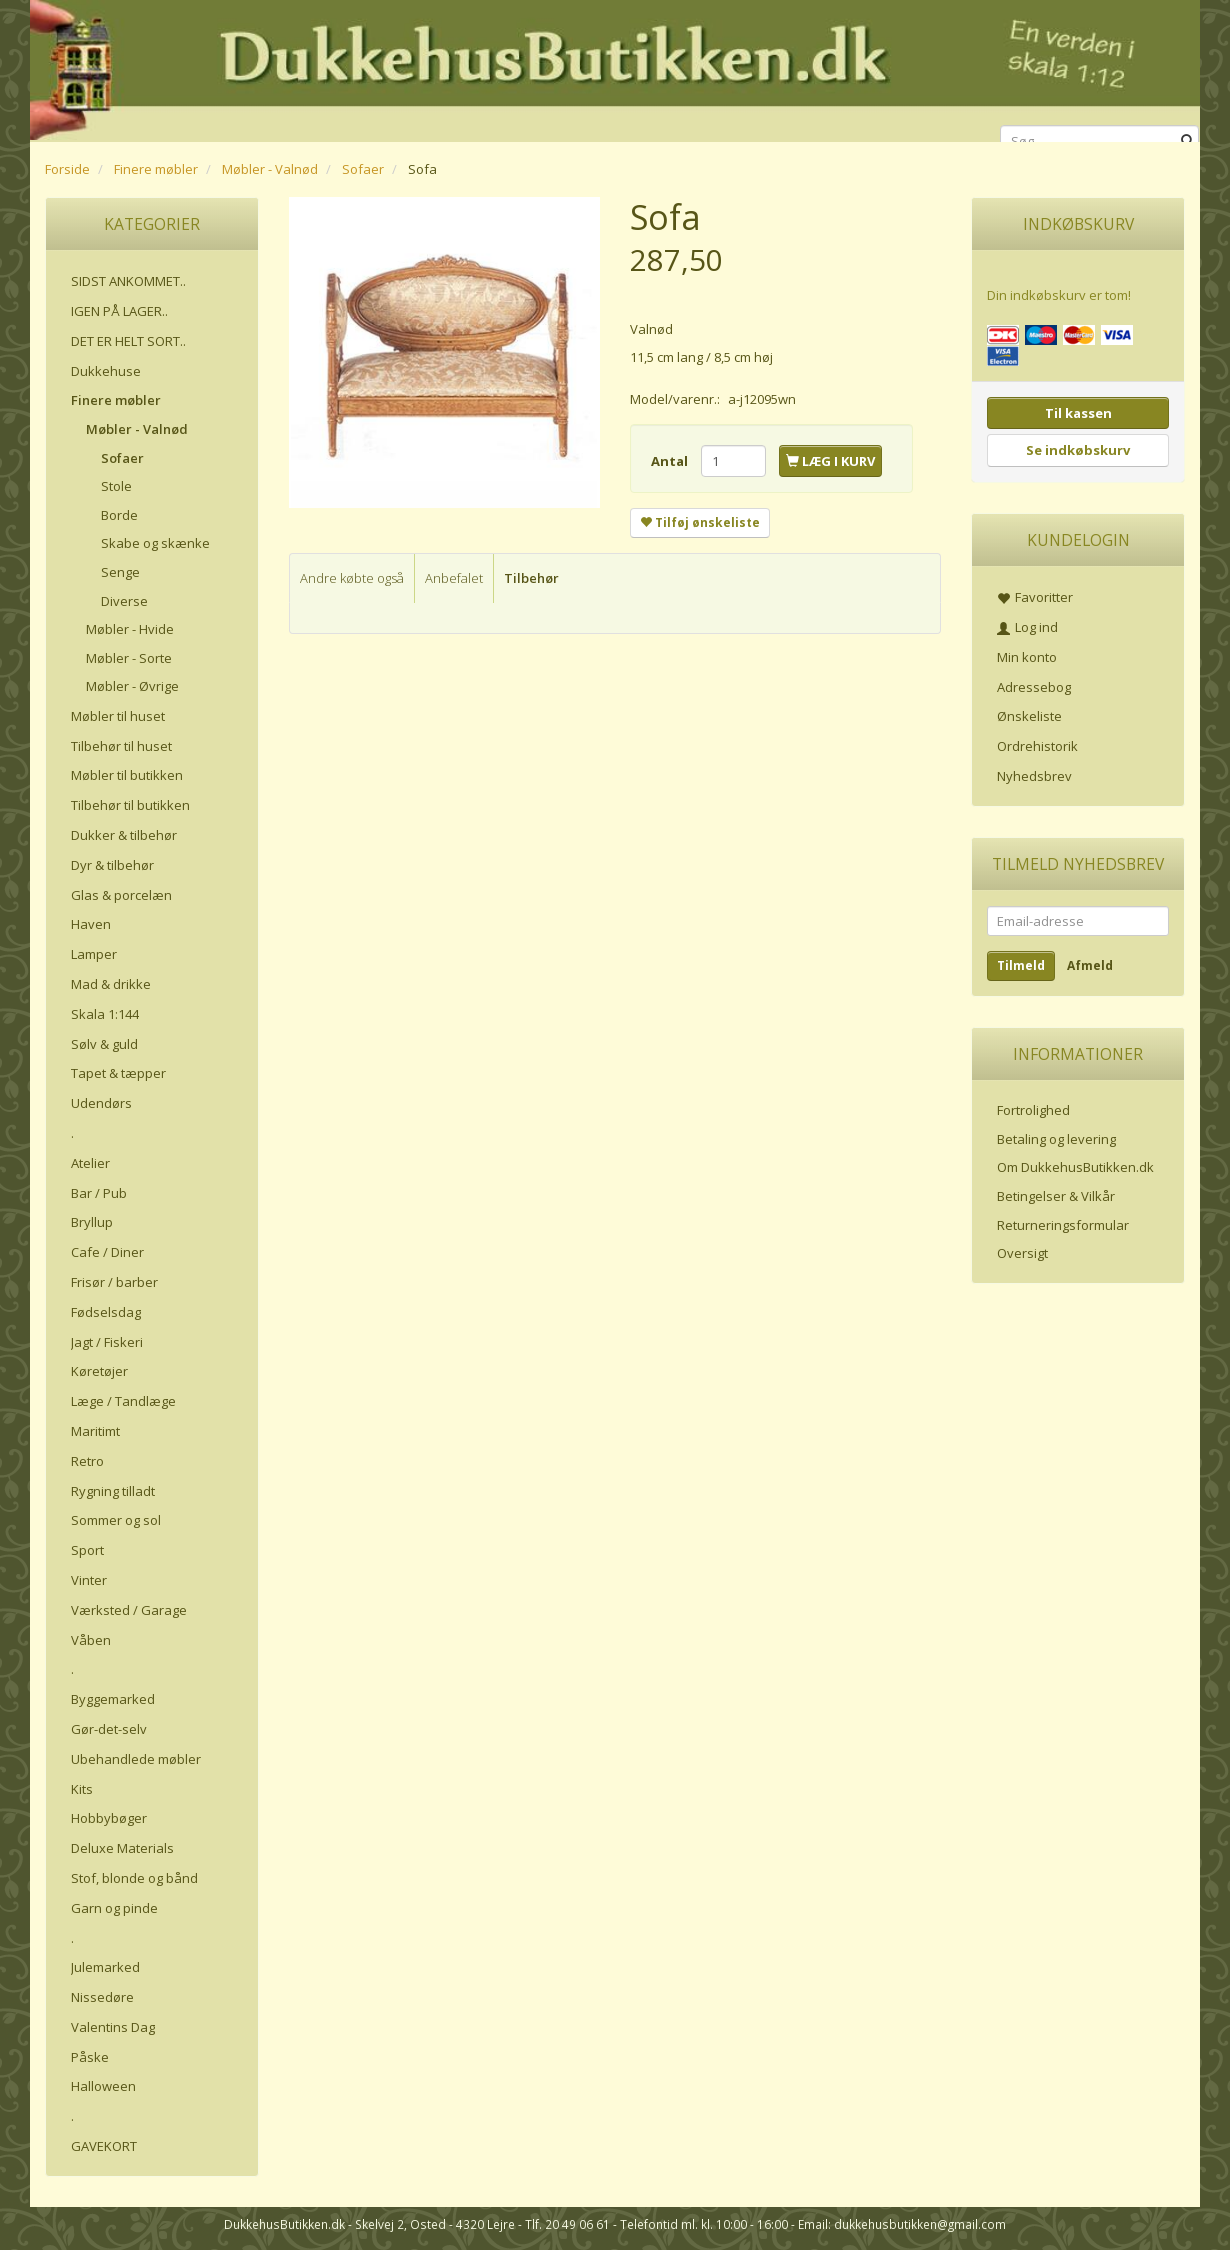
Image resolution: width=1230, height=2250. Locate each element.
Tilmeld (1021, 965)
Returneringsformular (1063, 1225)
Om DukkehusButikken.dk (1075, 1167)
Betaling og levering (1056, 1139)
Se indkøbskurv (1078, 450)
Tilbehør (531, 578)
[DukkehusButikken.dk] (615, 67)
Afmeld (1090, 965)
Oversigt (1022, 1253)
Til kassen (1078, 413)
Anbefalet (454, 578)
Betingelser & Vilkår (1056, 1196)
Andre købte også (352, 578)
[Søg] (1187, 141)
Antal (671, 461)
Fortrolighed (1033, 1110)
